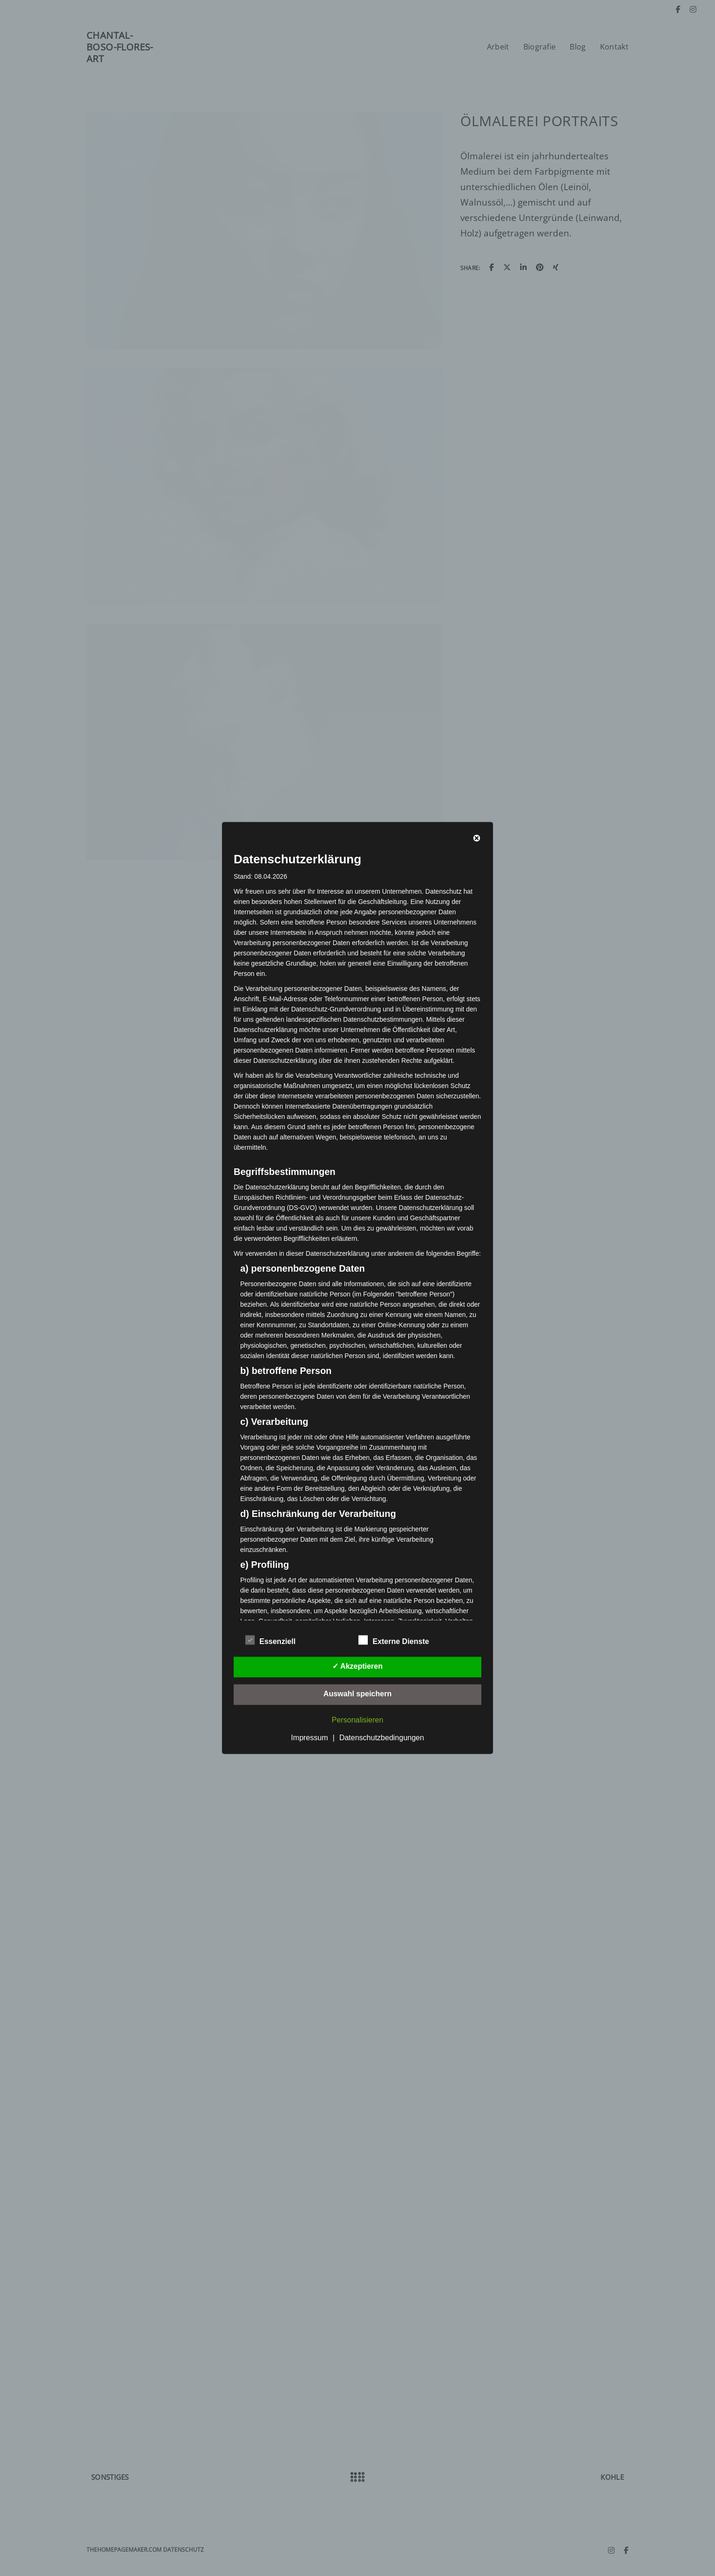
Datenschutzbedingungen (381, 1738)
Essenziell (270, 1640)
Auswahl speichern (357, 1694)
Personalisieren (357, 1720)
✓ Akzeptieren (357, 1667)
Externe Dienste (393, 1640)
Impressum (309, 1738)
